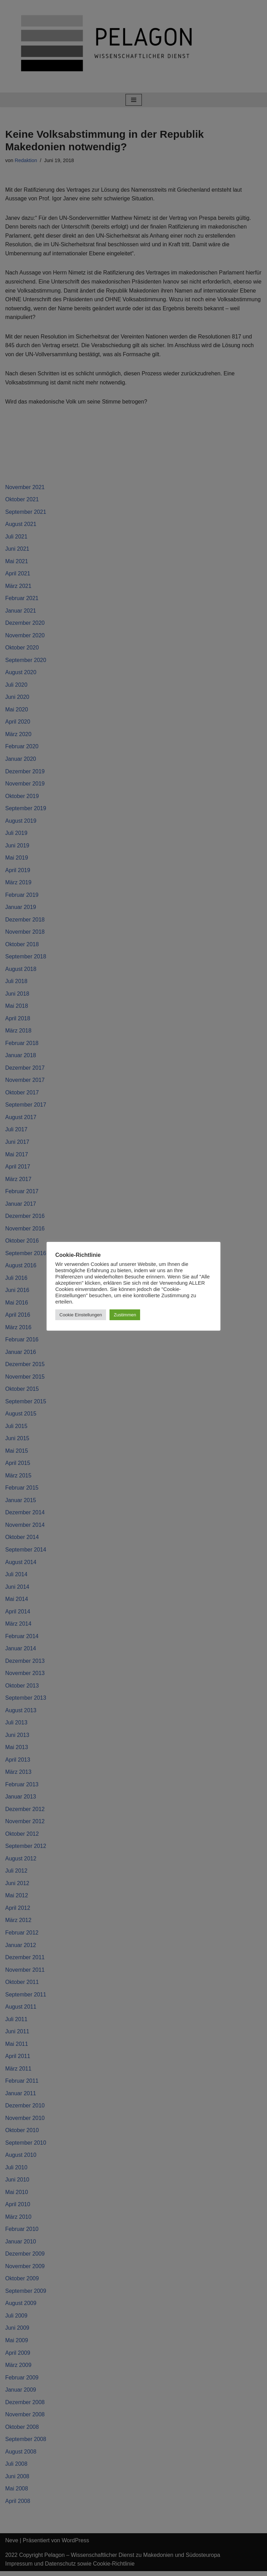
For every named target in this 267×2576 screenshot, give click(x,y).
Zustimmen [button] (125, 1314)
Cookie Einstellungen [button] (80, 1314)
